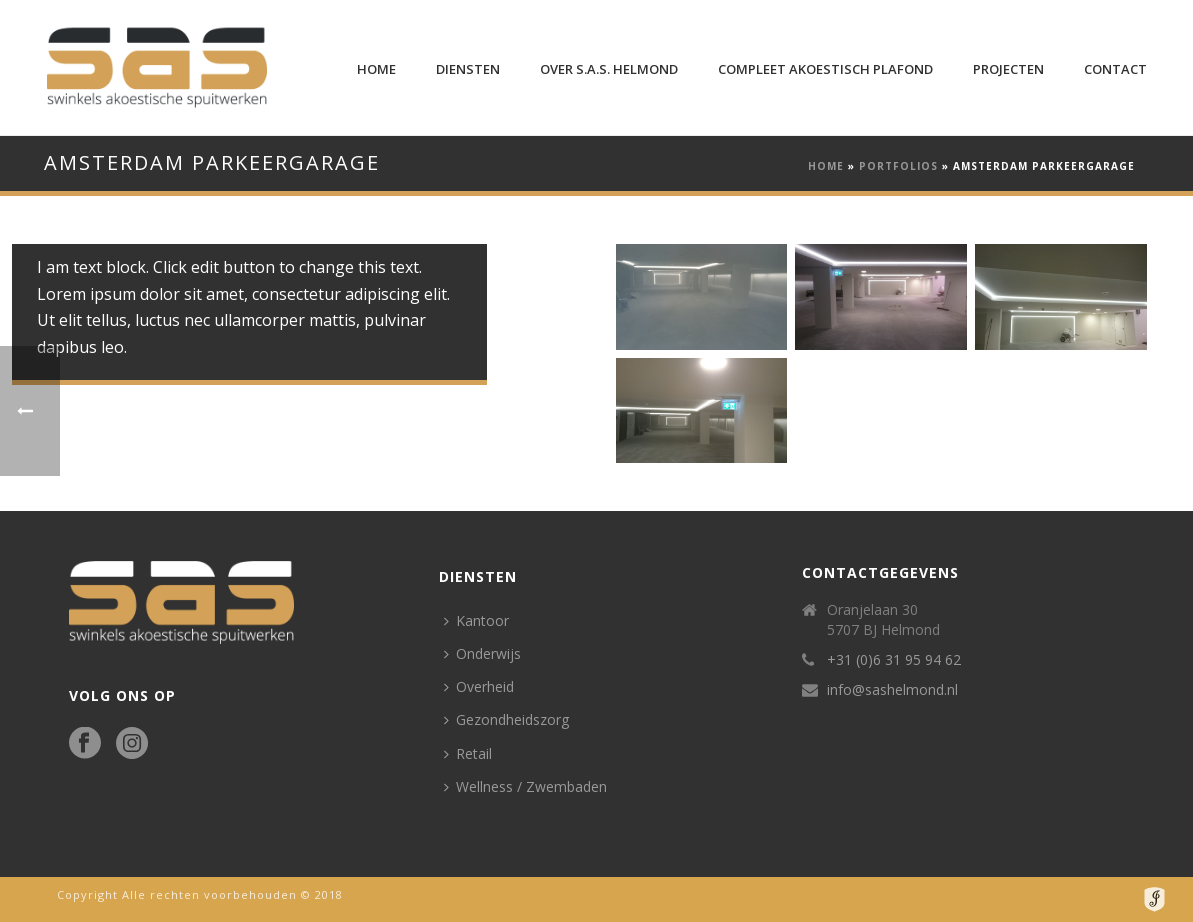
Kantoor (476, 620)
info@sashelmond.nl (892, 690)
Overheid (479, 686)
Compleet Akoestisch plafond (825, 69)
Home (376, 69)
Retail (468, 753)
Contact (1115, 69)
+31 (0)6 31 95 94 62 (894, 660)
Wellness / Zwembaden (525, 786)
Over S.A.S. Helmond (609, 69)
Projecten (1008, 69)
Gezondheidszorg (506, 719)
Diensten (468, 69)
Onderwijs (482, 653)
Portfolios (898, 166)
